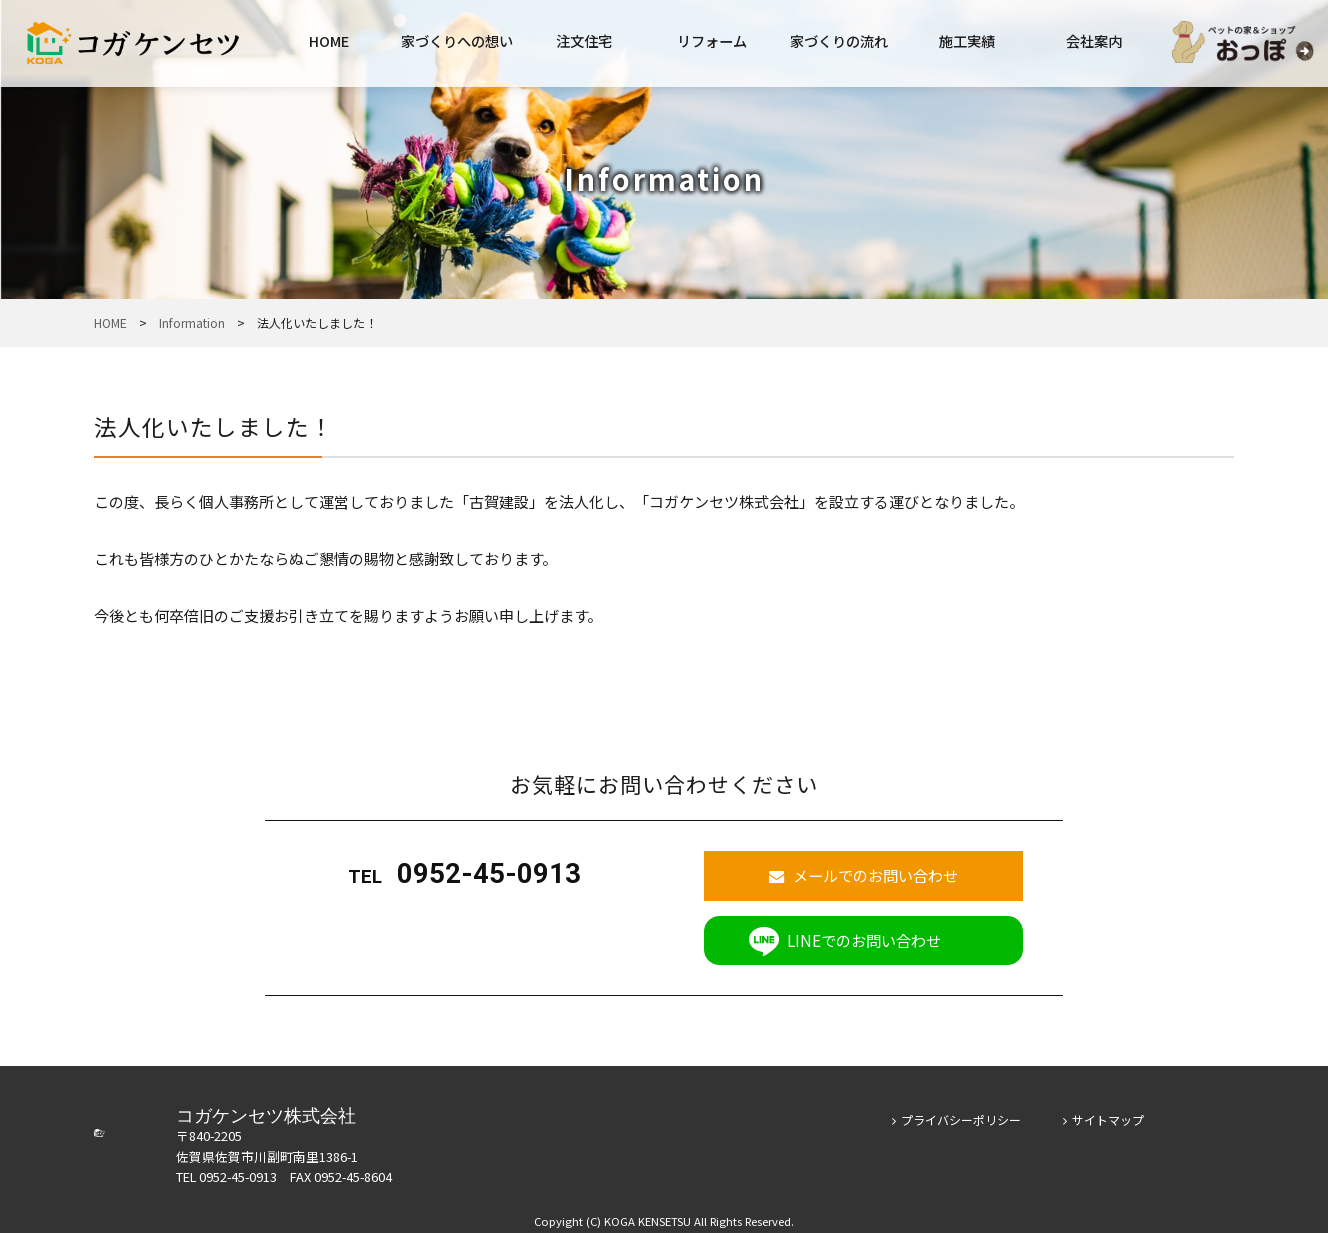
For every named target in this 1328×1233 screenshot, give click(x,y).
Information (192, 322)
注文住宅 (584, 40)
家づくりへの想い (457, 40)
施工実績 (967, 40)
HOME (329, 40)
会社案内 (1094, 40)
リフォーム (712, 40)
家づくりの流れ (839, 40)
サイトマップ (1103, 1112)
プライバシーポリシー (956, 1112)
